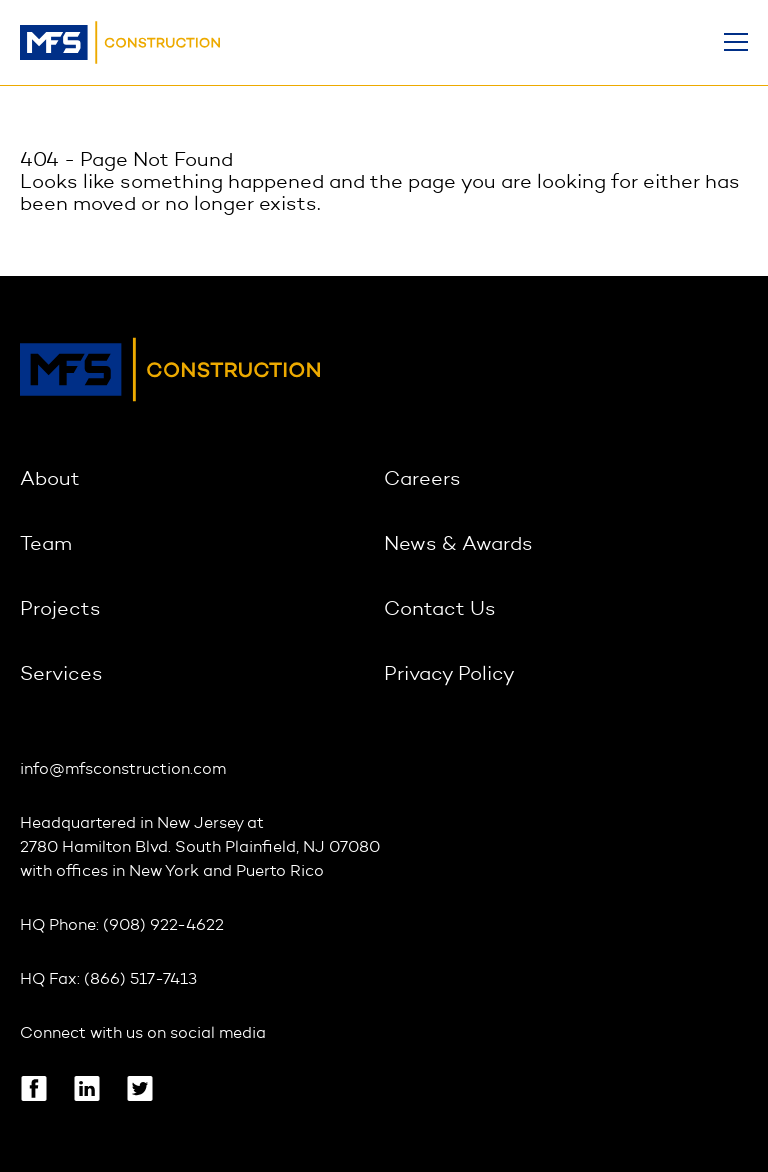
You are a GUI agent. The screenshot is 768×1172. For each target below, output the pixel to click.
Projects (60, 610)
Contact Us (440, 610)
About (50, 480)
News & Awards (458, 545)
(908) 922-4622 (163, 926)
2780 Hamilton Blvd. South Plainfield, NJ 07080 (200, 848)
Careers (422, 480)
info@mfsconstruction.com (123, 770)
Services (61, 675)
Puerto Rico (280, 872)
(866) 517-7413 (140, 980)
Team (46, 545)
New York (164, 872)
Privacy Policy (449, 675)
